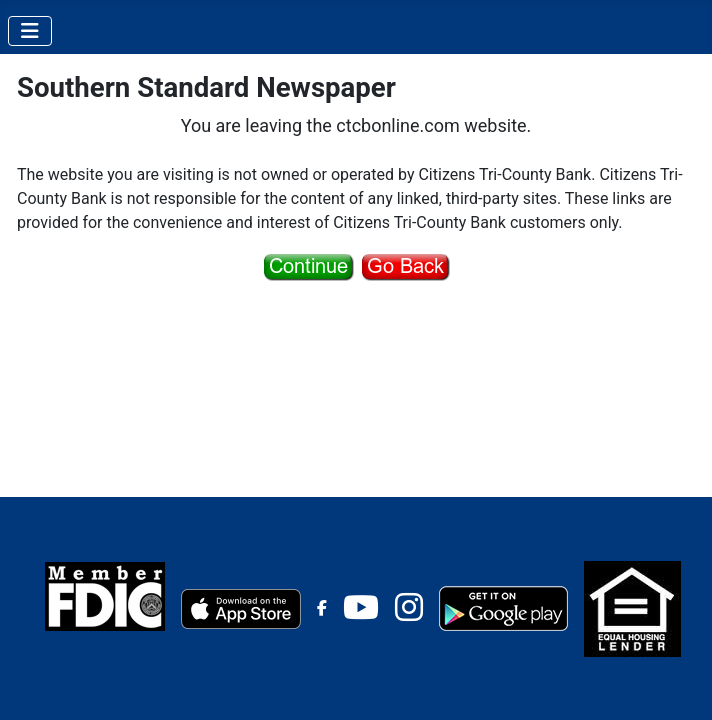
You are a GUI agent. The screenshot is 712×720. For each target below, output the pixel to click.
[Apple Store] (241, 607)
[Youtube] (361, 613)
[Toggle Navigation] (30, 31)
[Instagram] (409, 613)
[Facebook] (322, 608)
